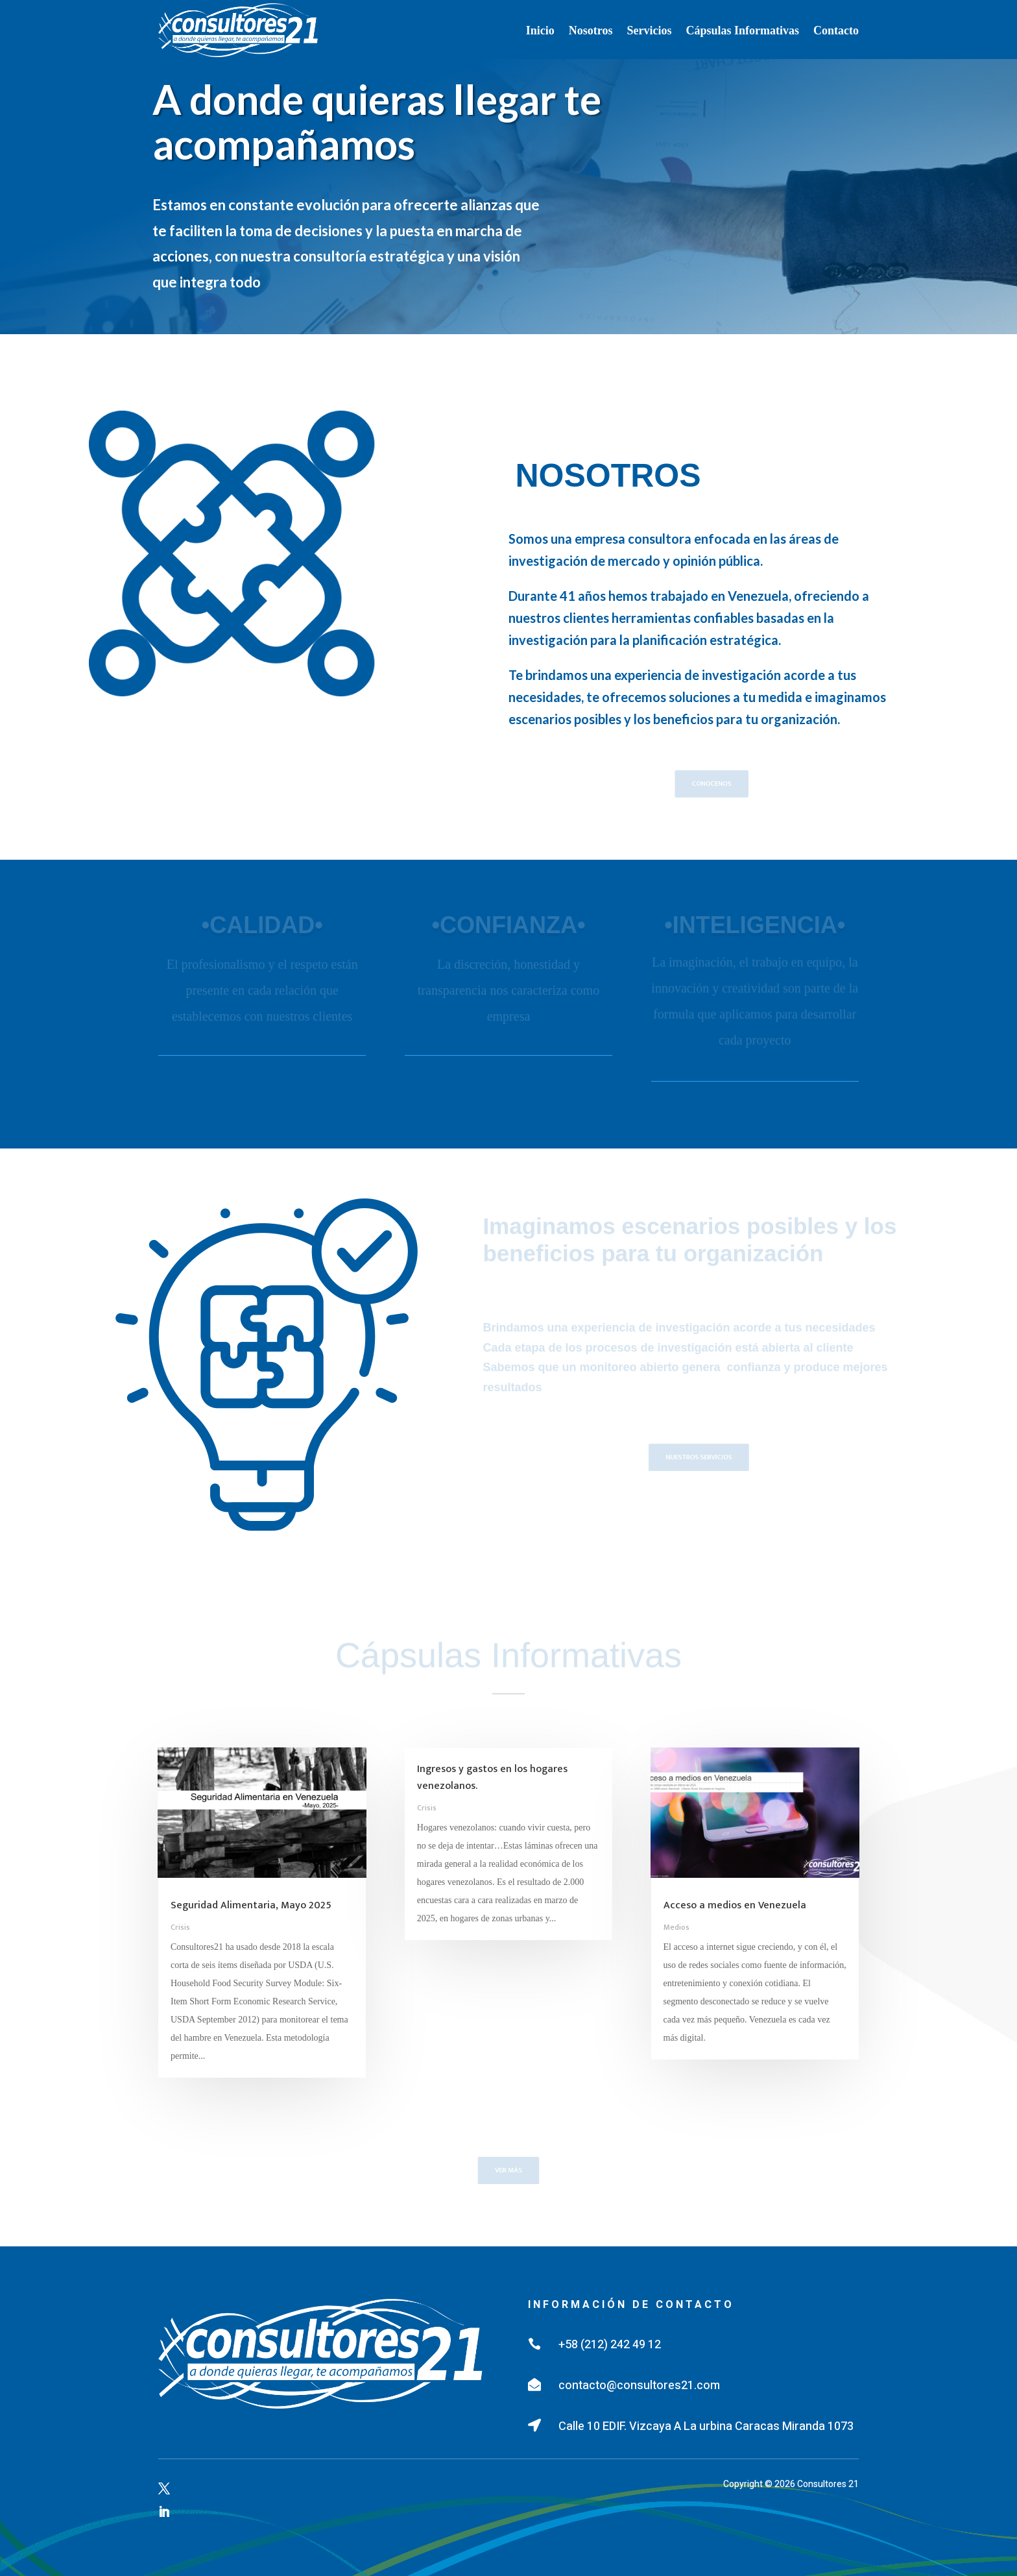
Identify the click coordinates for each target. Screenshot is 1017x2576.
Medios (676, 1927)
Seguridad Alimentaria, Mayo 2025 (251, 1905)
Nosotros (591, 30)
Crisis (180, 1927)
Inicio (540, 30)
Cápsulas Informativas (742, 30)
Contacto (836, 30)
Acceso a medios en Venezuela (735, 1905)
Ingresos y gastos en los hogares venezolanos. (492, 1777)
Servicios (649, 30)
